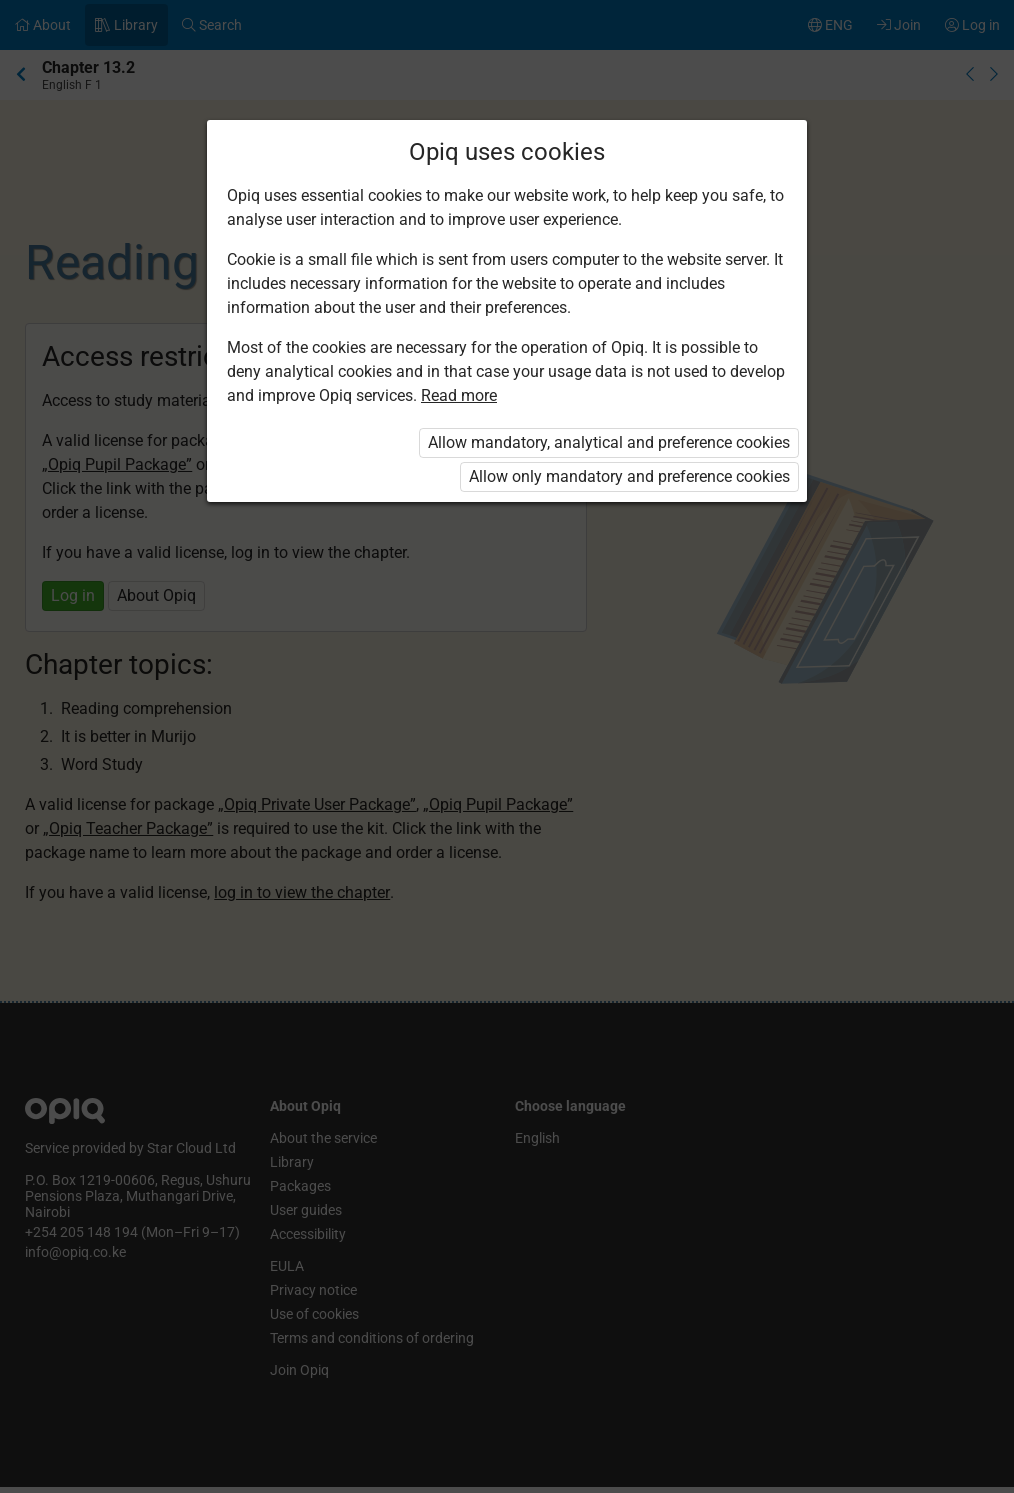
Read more (459, 395)
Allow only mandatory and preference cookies (629, 476)
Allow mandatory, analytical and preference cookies (609, 442)
